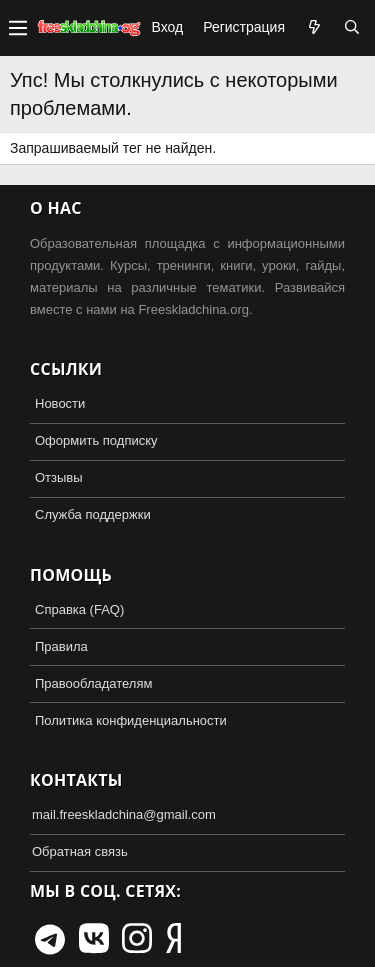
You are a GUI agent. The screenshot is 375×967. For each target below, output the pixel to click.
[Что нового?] (314, 28)
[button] (18, 28)
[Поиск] (352, 28)
